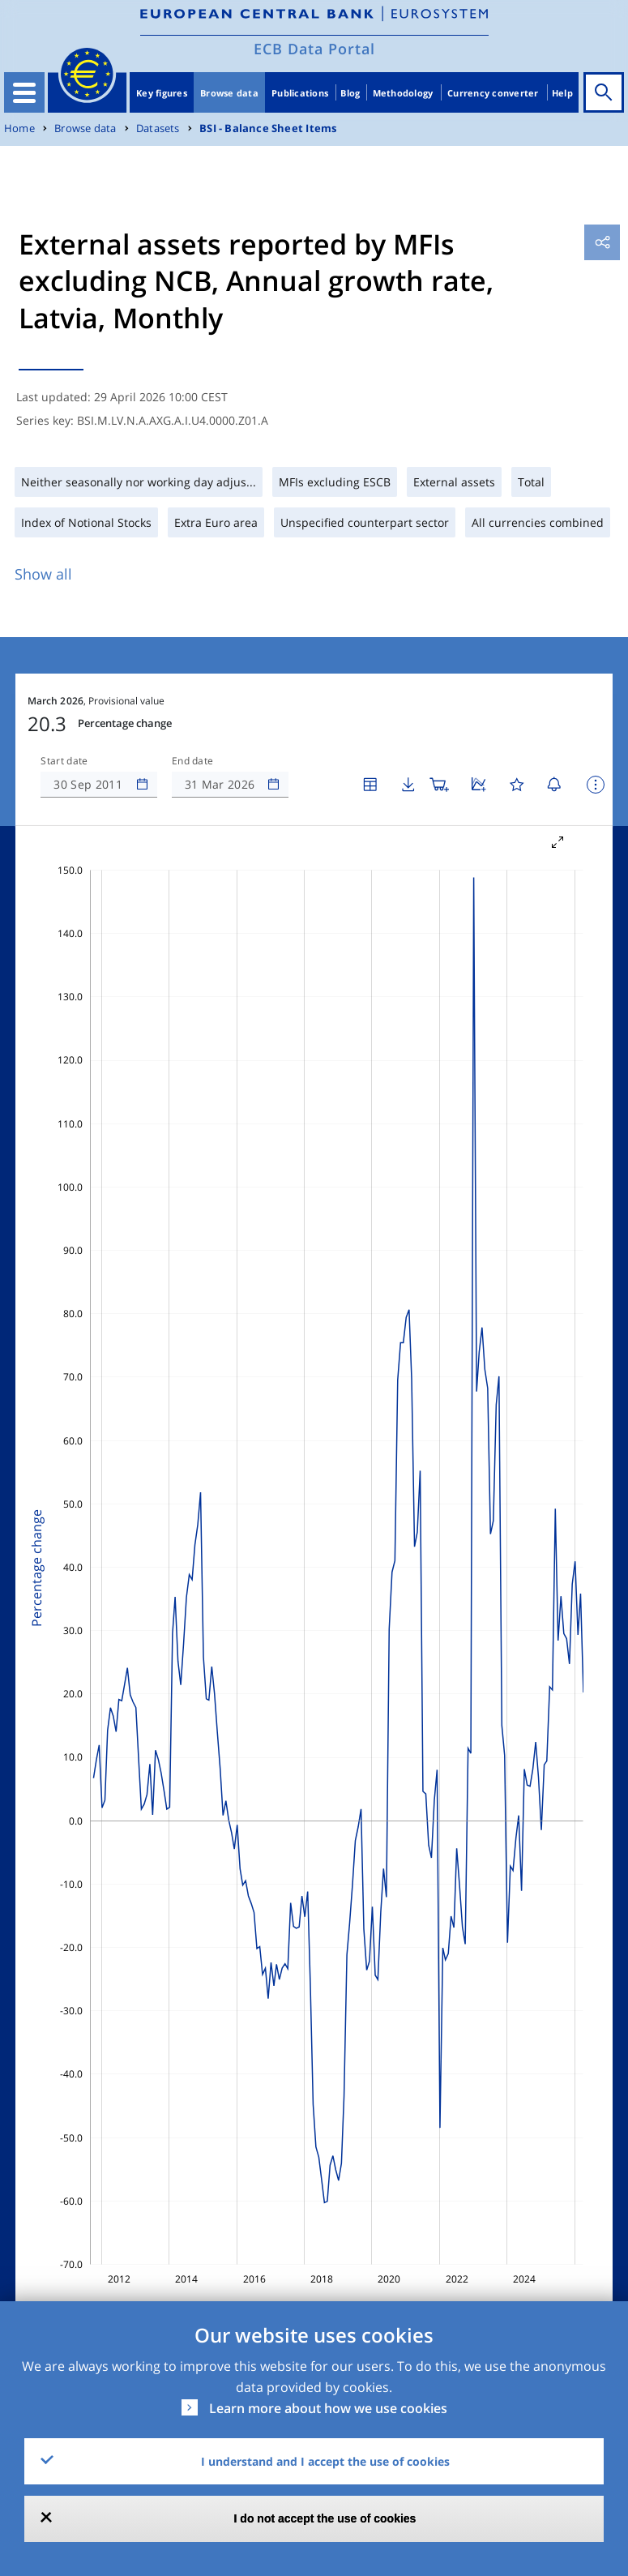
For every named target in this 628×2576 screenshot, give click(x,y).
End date (193, 761)
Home (19, 128)
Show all (43, 574)
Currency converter (493, 93)
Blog (350, 93)
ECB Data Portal (314, 48)
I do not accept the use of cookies (325, 2518)
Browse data (229, 93)
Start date (64, 761)
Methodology (403, 93)
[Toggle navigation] (24, 92)
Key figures (161, 93)
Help (562, 93)
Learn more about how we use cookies (328, 2408)
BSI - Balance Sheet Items (267, 128)
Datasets (158, 128)
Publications (299, 93)
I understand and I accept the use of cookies (325, 2461)
